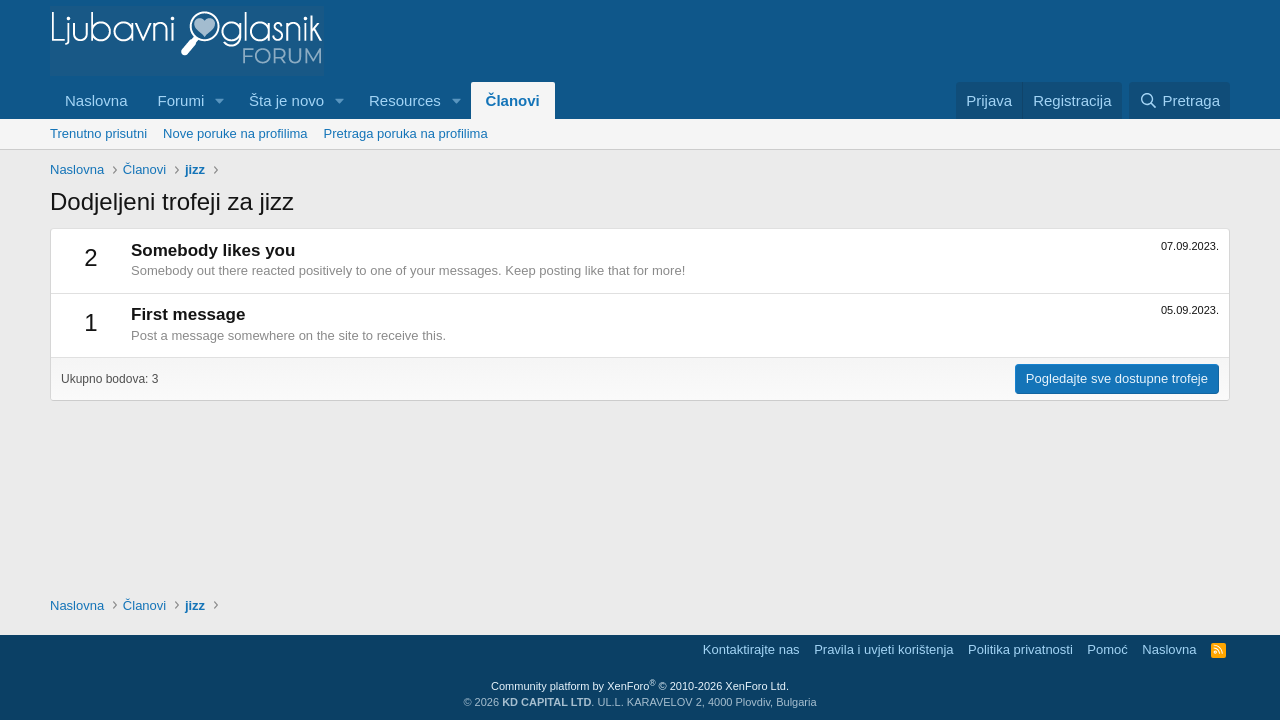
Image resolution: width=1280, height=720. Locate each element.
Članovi (513, 100)
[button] (220, 100)
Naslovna (96, 100)
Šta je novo (286, 100)
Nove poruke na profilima (235, 133)
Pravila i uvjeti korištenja (883, 649)
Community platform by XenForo (640, 686)
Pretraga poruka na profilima (406, 133)
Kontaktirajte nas (751, 649)
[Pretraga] (1179, 100)
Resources (405, 100)
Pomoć (1107, 649)
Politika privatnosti (1020, 649)
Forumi (181, 100)
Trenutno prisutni (98, 133)
